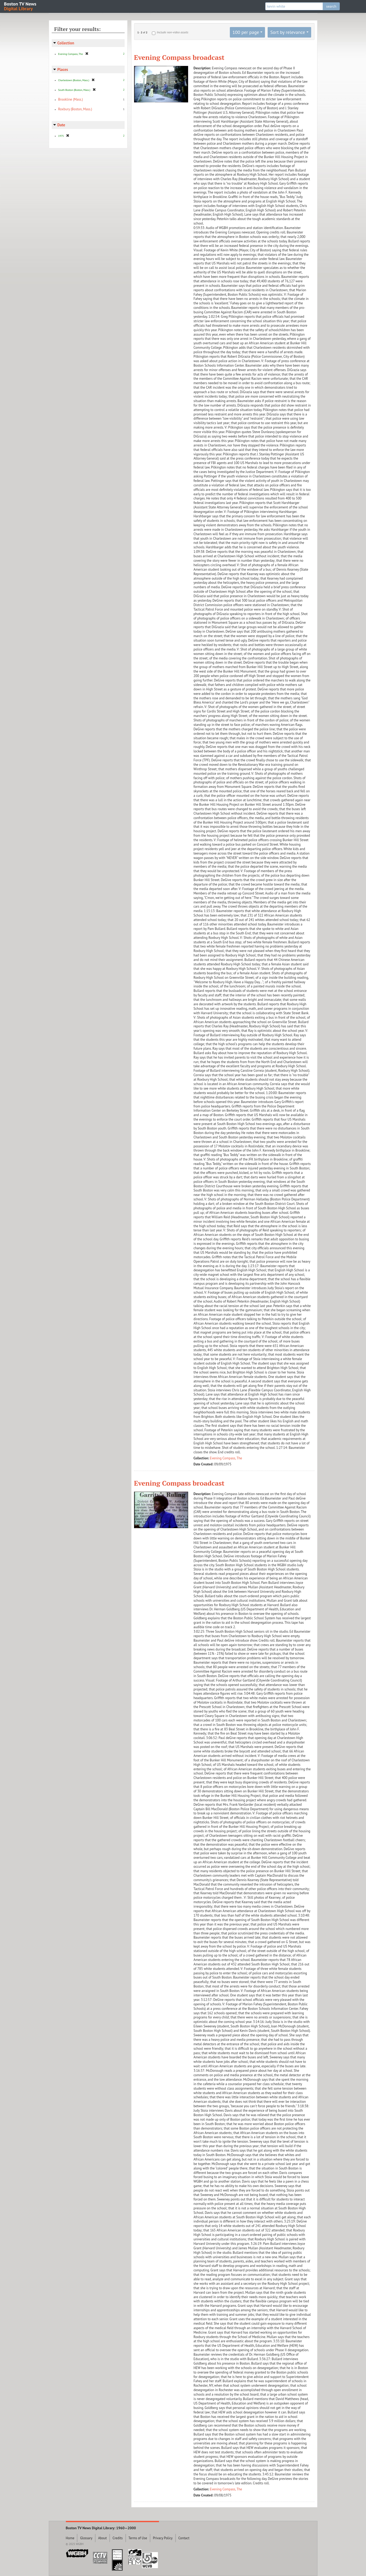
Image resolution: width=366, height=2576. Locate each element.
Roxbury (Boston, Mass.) (75, 109)
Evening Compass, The (226, 1458)
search (331, 6)
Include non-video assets (172, 32)
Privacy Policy (163, 2538)
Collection (65, 42)
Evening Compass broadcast (179, 57)
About (102, 2538)
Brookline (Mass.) (70, 99)
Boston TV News (20, 6)
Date (61, 124)
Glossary (86, 2538)
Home (70, 2538)
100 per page (245, 32)
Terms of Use (138, 2538)
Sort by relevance (287, 32)
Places (62, 69)
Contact (183, 2538)
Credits (118, 2538)
